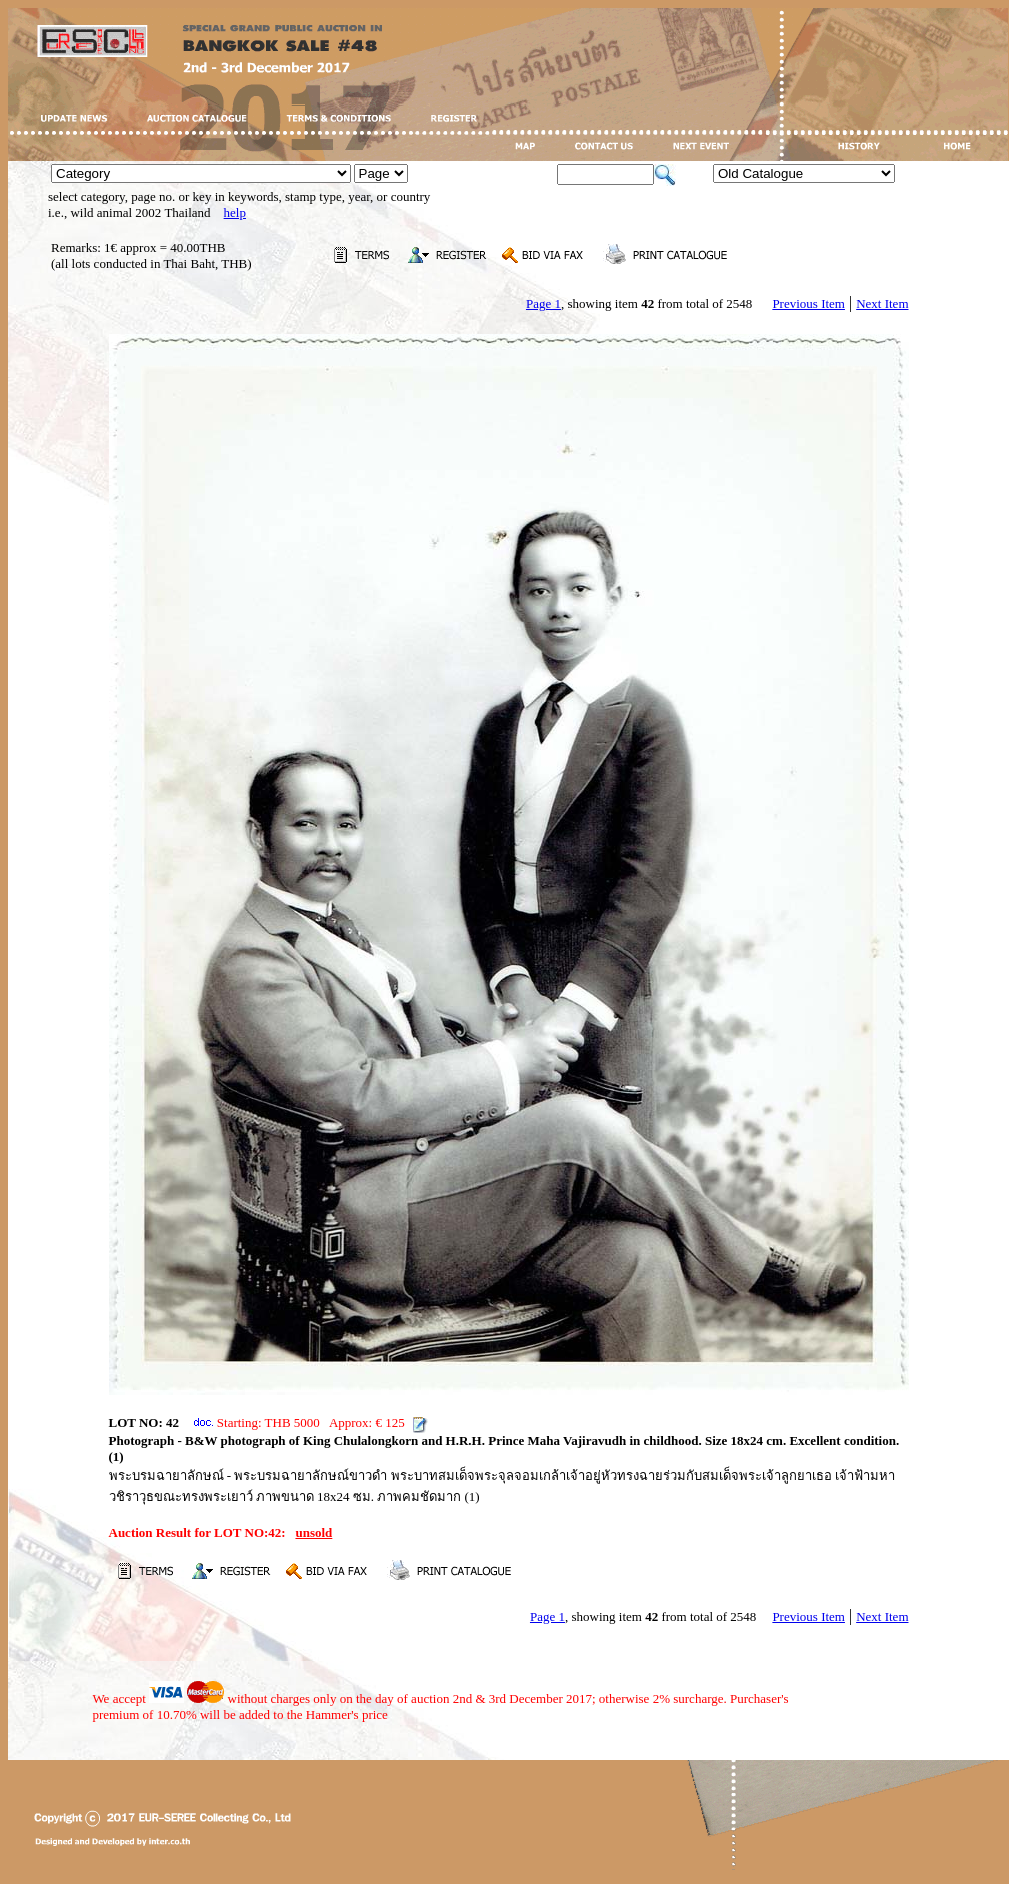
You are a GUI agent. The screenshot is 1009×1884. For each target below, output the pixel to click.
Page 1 (543, 303)
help (235, 212)
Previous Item (808, 303)
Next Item (882, 303)
